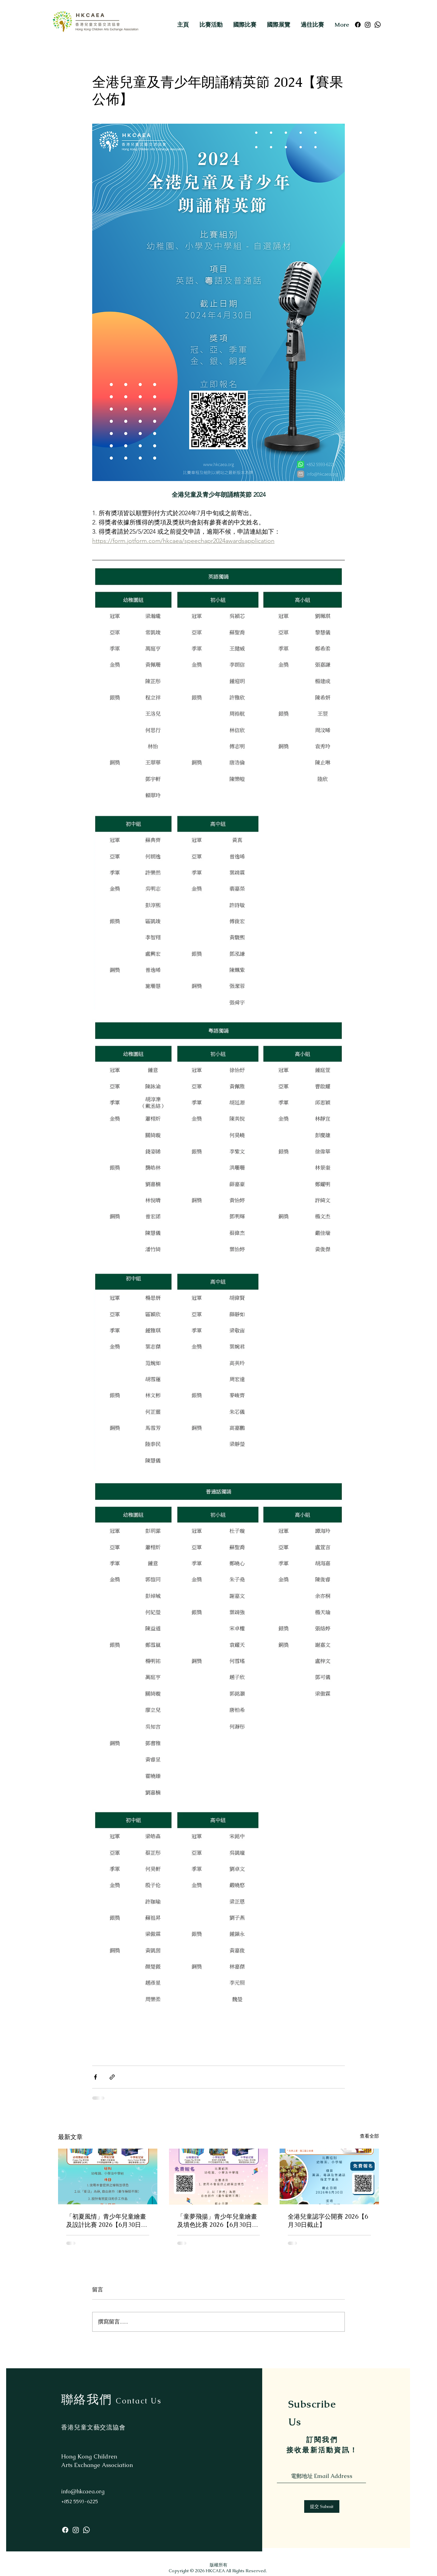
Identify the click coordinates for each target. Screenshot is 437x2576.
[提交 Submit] (321, 2506)
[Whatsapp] (377, 24)
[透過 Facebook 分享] (95, 2077)
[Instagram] (367, 24)
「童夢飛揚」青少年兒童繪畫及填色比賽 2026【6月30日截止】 (217, 2220)
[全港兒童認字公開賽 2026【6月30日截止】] (329, 2176)
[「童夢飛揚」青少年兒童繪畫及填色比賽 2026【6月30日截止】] (218, 2177)
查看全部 (369, 2136)
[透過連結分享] (112, 2077)
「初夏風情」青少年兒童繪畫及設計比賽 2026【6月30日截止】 (106, 2220)
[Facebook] (358, 24)
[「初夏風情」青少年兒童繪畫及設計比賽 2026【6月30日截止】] (107, 2176)
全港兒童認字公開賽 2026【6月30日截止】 (328, 2220)
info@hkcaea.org (82, 2491)
